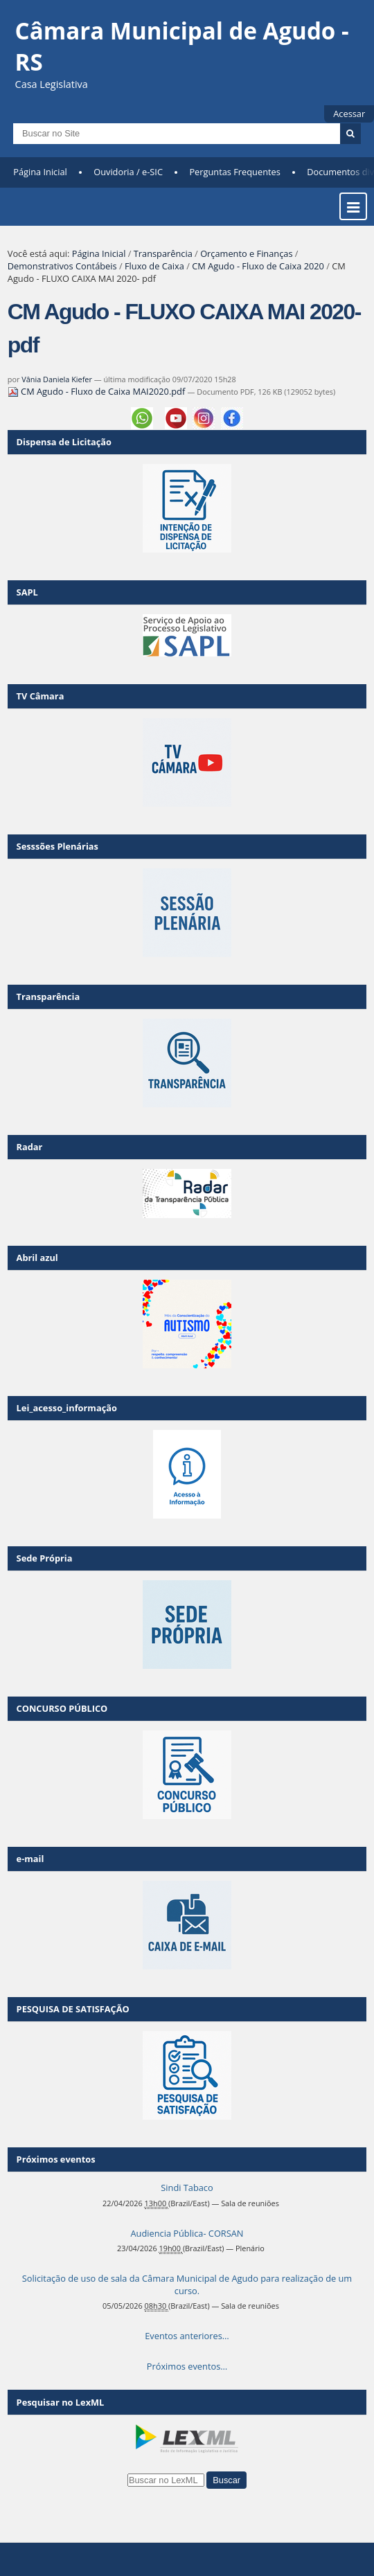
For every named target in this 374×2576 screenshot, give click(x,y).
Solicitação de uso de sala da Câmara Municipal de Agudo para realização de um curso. (187, 2284)
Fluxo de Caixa (154, 266)
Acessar (349, 113)
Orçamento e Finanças (246, 253)
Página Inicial (40, 172)
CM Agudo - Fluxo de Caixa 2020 (258, 266)
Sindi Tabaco (187, 2187)
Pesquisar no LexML (61, 2402)
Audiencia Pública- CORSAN (186, 2233)
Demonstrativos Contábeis (62, 266)
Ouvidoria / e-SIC (128, 172)
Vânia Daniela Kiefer (56, 379)
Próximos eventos (56, 2159)
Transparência (163, 253)
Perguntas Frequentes (234, 172)
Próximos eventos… (187, 2366)
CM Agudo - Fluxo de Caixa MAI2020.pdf (98, 391)
